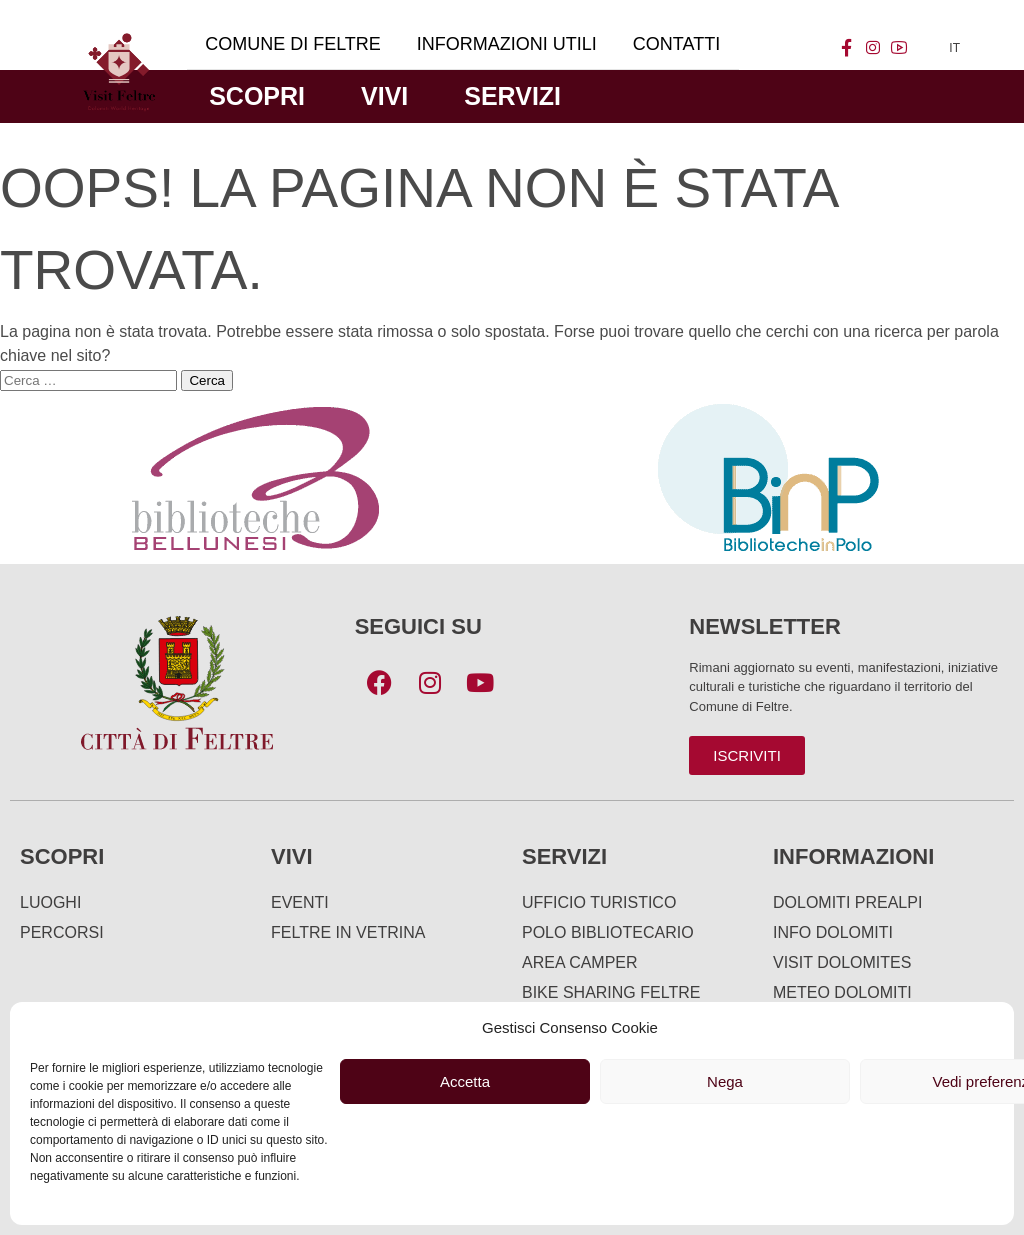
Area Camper (580, 962)
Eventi (300, 902)
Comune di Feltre (293, 44)
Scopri (257, 96)
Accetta (465, 1081)
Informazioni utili (507, 44)
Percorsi (62, 932)
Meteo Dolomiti (842, 992)
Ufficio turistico (599, 902)
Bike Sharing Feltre (611, 992)
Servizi (512, 96)
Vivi (384, 96)
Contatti (676, 44)
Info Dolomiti (833, 932)
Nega (725, 1081)
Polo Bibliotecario (608, 932)
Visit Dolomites (842, 962)
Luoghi (50, 902)
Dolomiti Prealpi (847, 902)
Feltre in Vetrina (348, 932)
